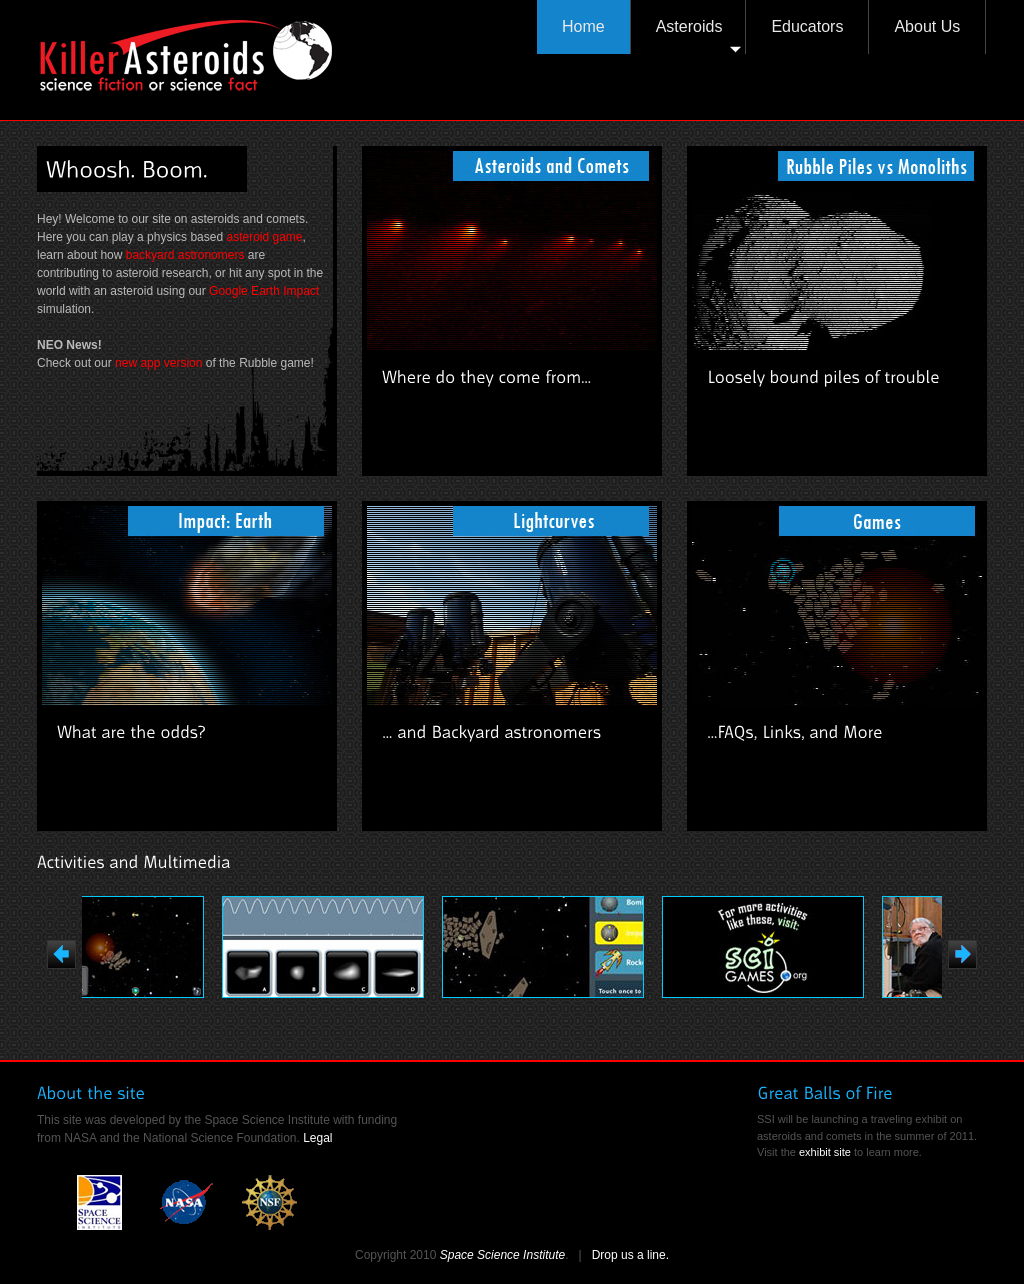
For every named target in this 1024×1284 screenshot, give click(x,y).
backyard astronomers (185, 255)
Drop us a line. (630, 1255)
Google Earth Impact (264, 291)
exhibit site (825, 1152)
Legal (317, 1138)
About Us (927, 26)
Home (583, 26)
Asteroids (699, 35)
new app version (158, 363)
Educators (807, 26)
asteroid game (264, 237)
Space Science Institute (502, 1255)
